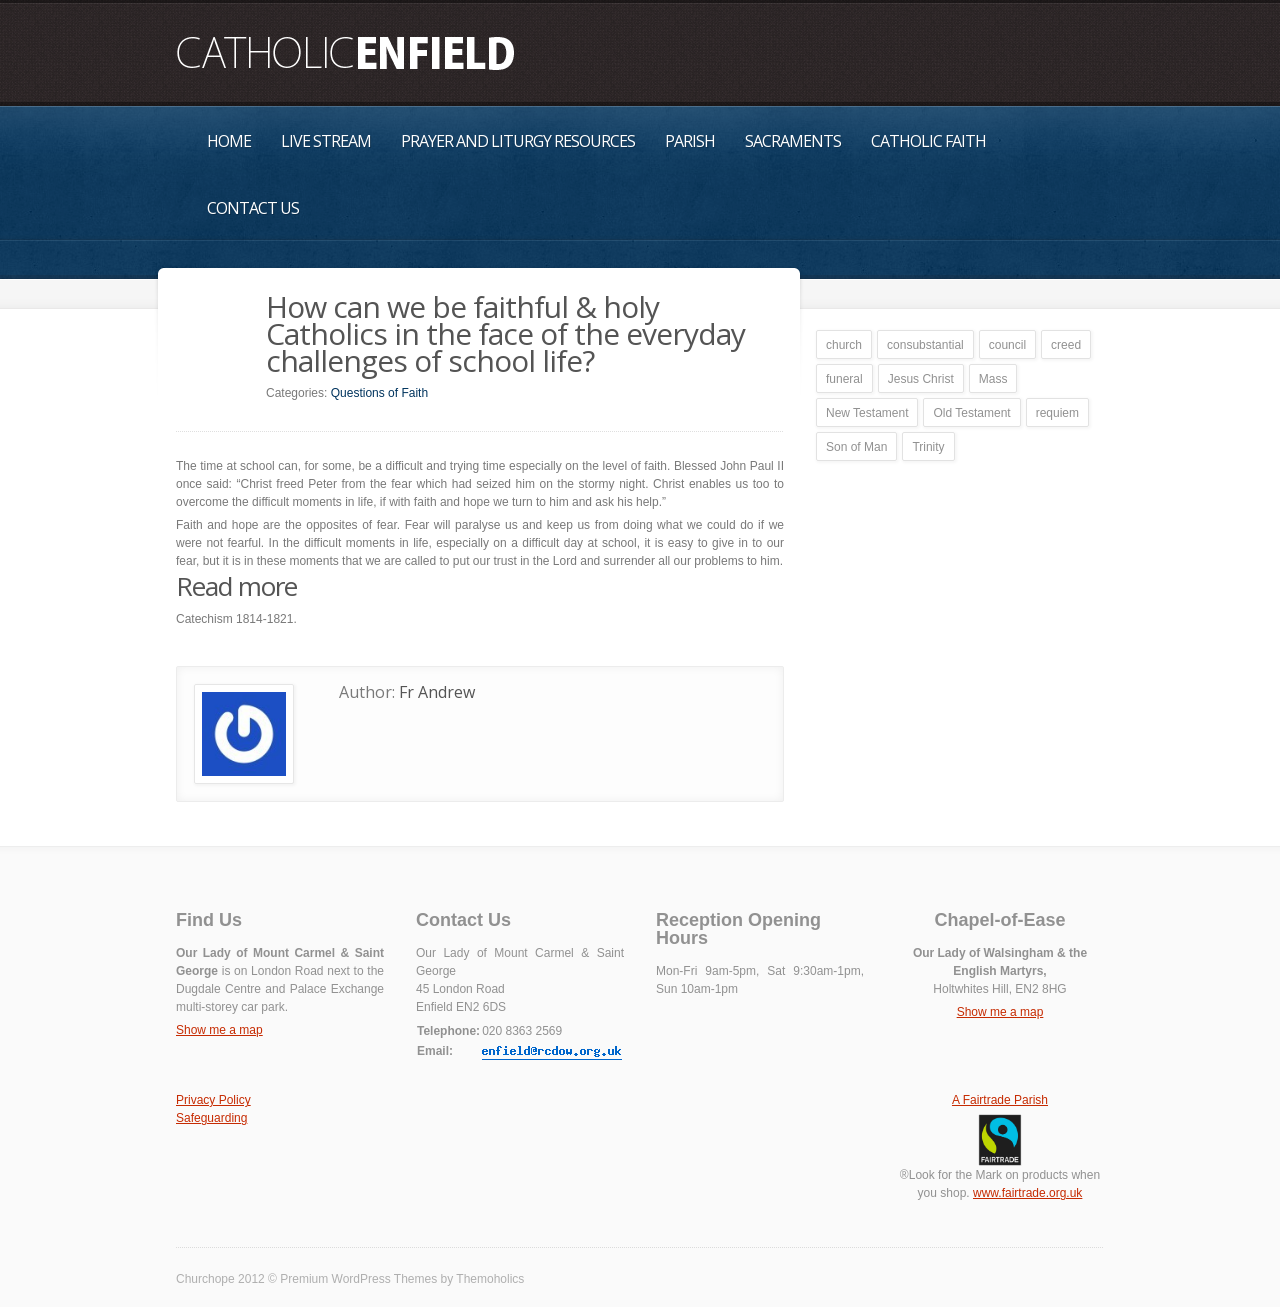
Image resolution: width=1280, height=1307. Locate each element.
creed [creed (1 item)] (1066, 345)
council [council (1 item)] (1007, 345)
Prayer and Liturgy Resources (518, 141)
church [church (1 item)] (844, 345)
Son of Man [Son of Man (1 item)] (856, 447)
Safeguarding (211, 1118)
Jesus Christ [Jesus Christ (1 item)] (921, 379)
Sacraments (793, 141)
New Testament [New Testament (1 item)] (867, 413)
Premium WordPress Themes (358, 1279)
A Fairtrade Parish (1000, 1100)
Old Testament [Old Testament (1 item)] (971, 413)
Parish (690, 141)
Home (229, 141)
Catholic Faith (928, 141)
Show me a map (219, 1030)
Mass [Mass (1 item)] (993, 379)
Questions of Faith (379, 393)
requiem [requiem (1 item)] (1057, 413)
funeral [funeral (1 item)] (844, 379)
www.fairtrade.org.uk (1027, 1193)
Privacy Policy (213, 1100)
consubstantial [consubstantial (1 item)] (925, 345)
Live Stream (326, 141)
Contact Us (253, 208)
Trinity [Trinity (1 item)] (928, 447)
